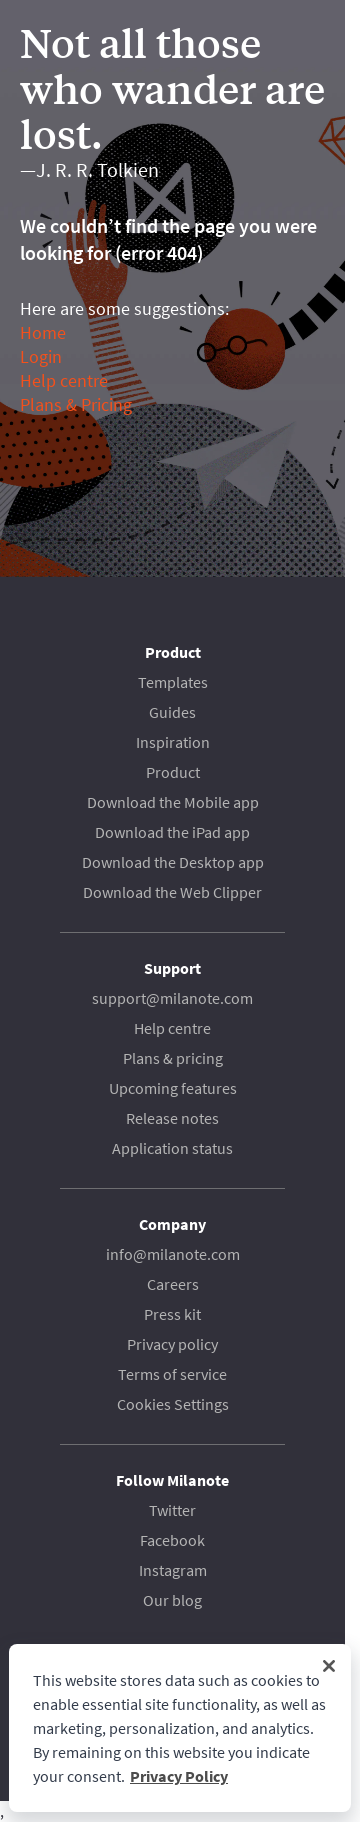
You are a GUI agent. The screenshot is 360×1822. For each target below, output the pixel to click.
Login (41, 356)
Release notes (172, 1118)
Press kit (172, 1314)
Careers (173, 1284)
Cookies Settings (173, 1404)
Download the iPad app (172, 832)
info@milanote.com (173, 1254)
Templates (173, 682)
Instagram (173, 1570)
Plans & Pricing (76, 404)
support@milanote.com (172, 998)
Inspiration (173, 742)
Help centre (64, 380)
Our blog (172, 1600)
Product (173, 772)
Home (43, 332)
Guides (172, 712)
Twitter (172, 1510)
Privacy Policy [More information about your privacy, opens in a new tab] (179, 1776)
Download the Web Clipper (172, 892)
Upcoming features (173, 1088)
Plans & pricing (173, 1058)
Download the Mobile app (173, 802)
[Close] (329, 1666)
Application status (172, 1148)
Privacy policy (172, 1344)
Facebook (172, 1540)
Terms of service (172, 1374)
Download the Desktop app (173, 862)
